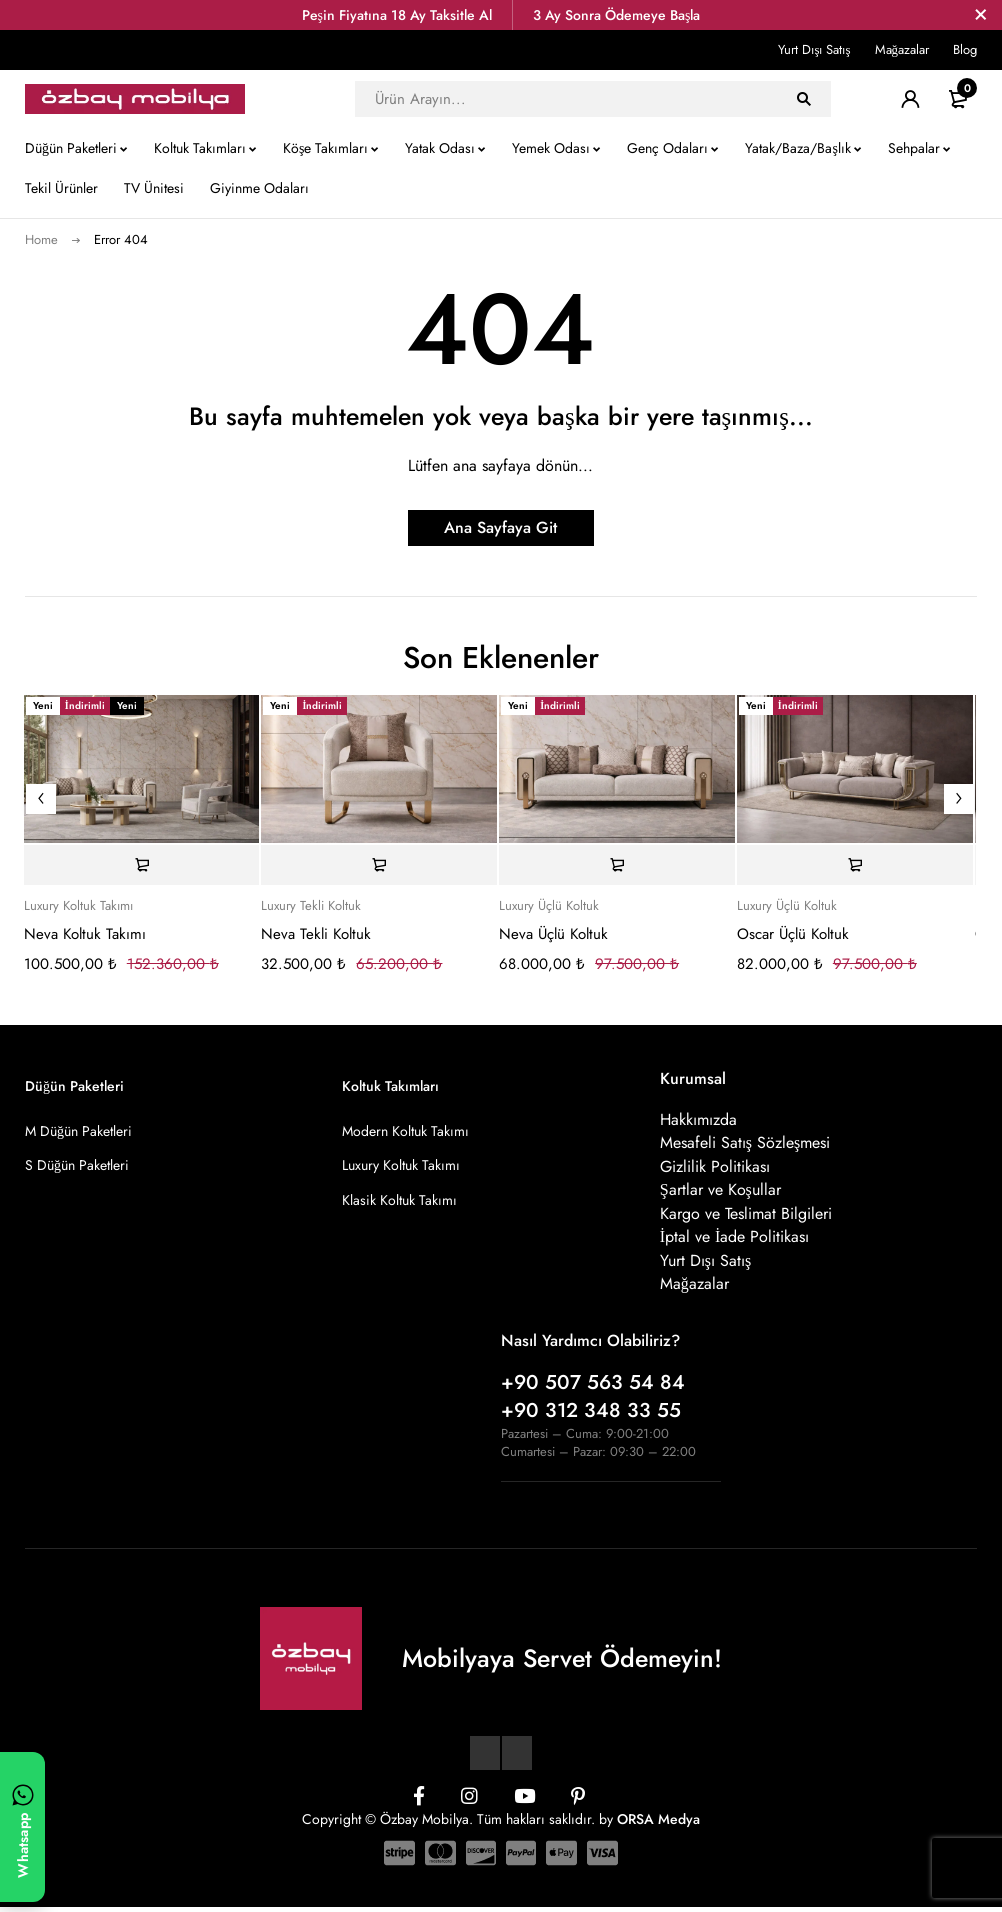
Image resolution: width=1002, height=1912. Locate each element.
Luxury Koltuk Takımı (78, 906)
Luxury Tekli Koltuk (311, 906)
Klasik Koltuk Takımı (399, 1199)
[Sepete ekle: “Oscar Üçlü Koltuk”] (855, 865)
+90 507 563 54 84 (593, 1386)
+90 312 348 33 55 (591, 1414)
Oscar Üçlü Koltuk (793, 934)
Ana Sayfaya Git (500, 527)
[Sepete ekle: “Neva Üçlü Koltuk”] (617, 865)
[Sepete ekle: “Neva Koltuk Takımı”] (142, 865)
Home (41, 239)
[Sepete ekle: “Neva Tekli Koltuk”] (379, 865)
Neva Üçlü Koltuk (553, 934)
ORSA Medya (658, 1823)
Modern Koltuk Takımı (405, 1131)
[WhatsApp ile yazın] (22, 1827)
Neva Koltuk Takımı (85, 934)
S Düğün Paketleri (77, 1165)
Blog (965, 49)
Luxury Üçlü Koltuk (549, 906)
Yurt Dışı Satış (814, 49)
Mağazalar (902, 49)
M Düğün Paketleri (78, 1131)
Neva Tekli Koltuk (316, 934)
